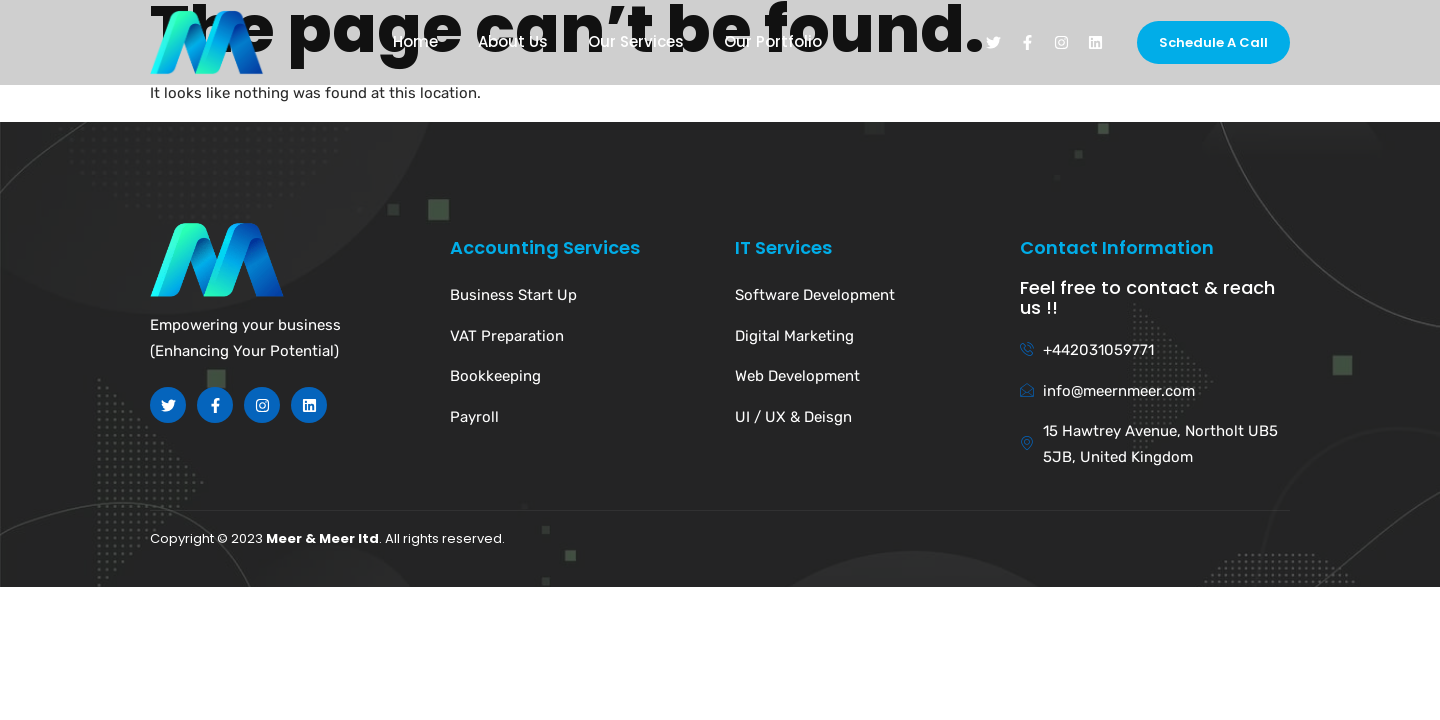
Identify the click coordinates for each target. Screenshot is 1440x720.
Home (415, 42)
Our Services (636, 42)
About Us (513, 42)
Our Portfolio (773, 42)
